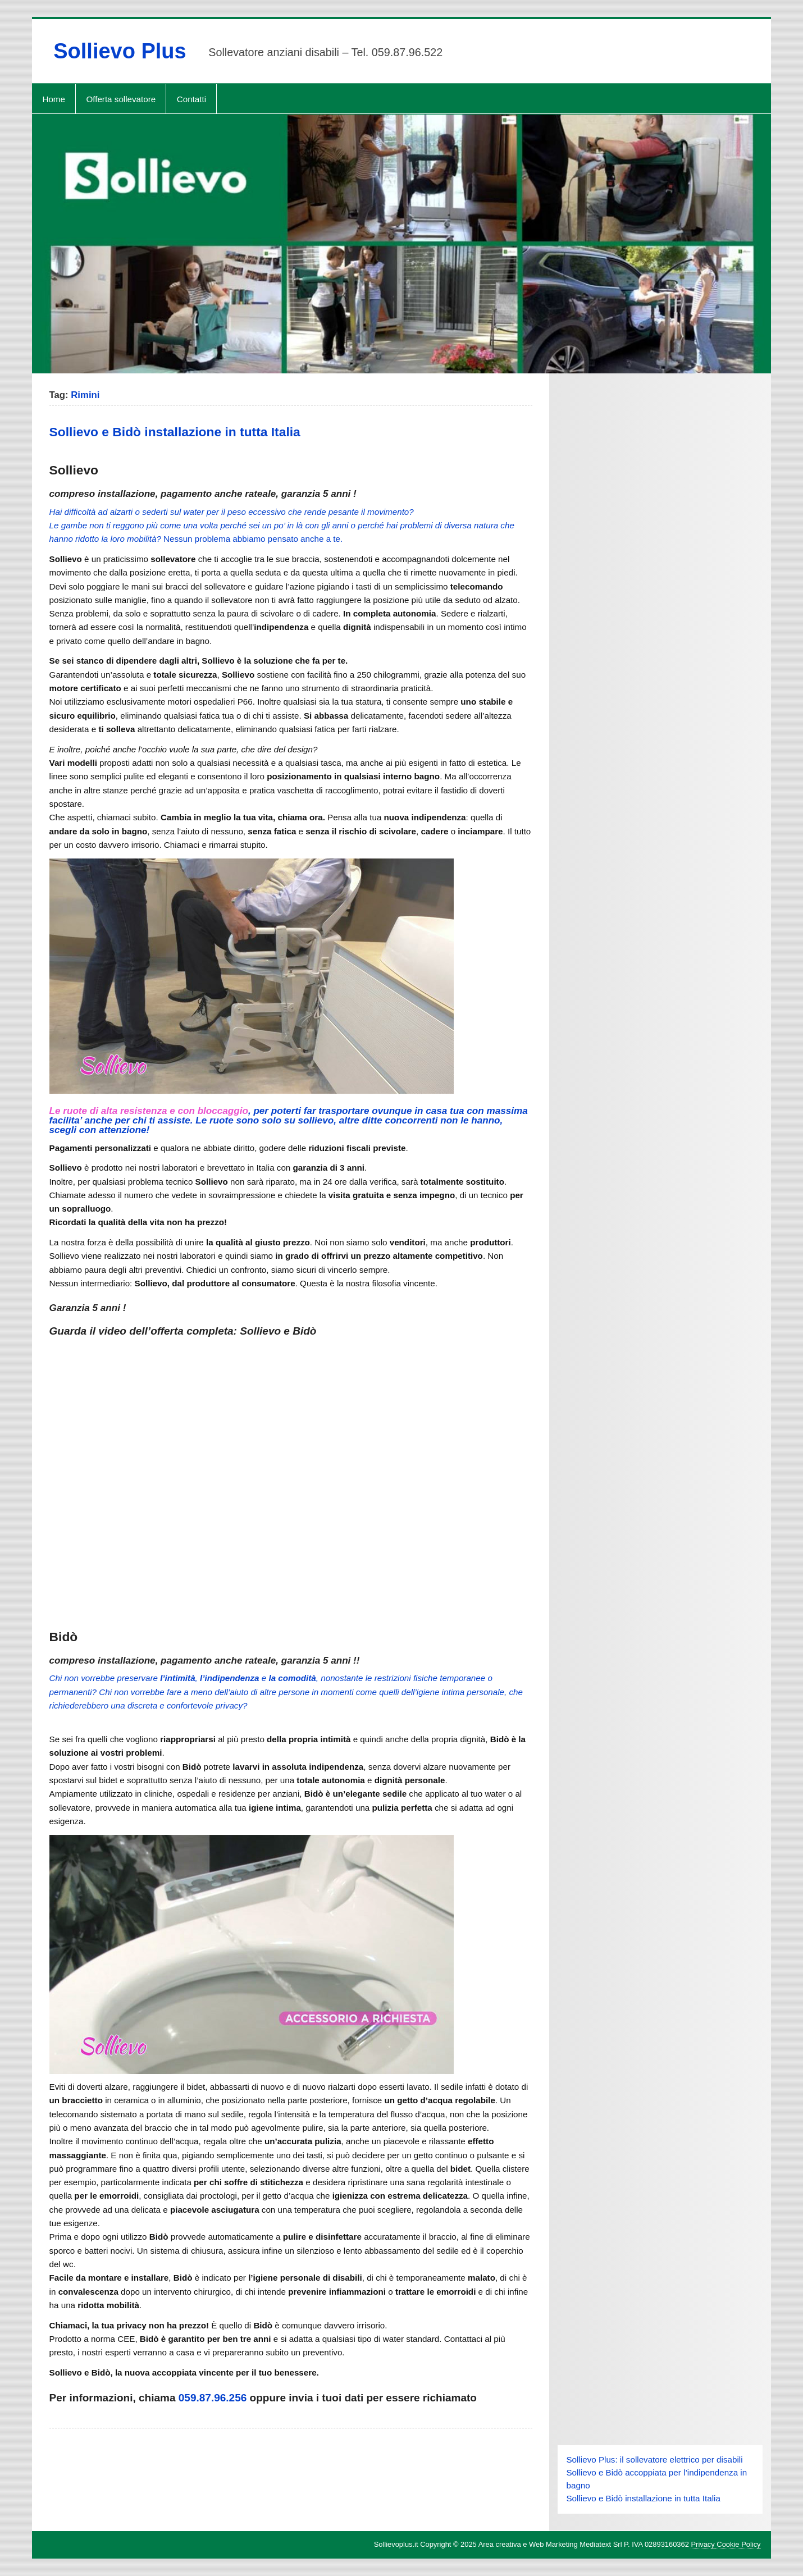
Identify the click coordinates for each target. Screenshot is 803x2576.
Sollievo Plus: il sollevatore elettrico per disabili (654, 2459)
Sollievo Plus (119, 51)
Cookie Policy (738, 2544)
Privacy (702, 2544)
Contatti (191, 99)
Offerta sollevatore (121, 99)
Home (53, 99)
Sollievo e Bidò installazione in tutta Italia (174, 431)
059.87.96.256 (213, 2398)
